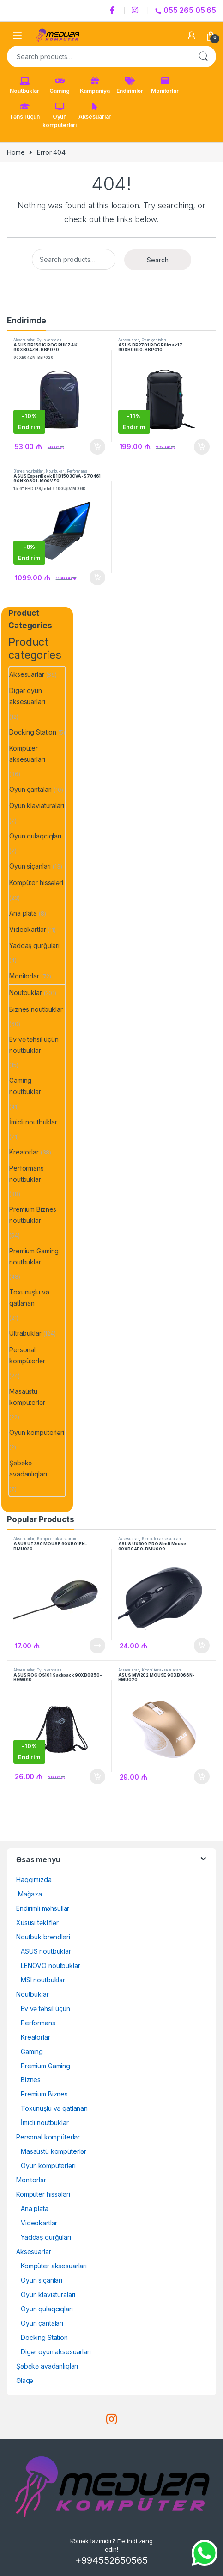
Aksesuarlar (94, 111)
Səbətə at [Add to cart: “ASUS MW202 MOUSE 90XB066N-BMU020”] (202, 1777)
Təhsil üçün (24, 111)
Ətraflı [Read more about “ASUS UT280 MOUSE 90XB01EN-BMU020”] (97, 1645)
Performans (38, 2023)
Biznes (31, 2080)
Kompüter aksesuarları (27, 753)
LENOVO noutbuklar (50, 1965)
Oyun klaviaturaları (36, 805)
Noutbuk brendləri (43, 1937)
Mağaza (29, 1894)
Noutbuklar (24, 85)
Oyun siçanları (30, 866)
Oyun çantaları (49, 340)
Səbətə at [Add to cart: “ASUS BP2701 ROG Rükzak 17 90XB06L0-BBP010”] (202, 447)
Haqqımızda (34, 1879)
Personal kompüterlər (27, 1355)
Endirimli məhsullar (42, 1908)
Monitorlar (165, 85)
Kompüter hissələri (36, 883)
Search (203, 56)
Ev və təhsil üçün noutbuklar (34, 1044)
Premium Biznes (44, 2094)
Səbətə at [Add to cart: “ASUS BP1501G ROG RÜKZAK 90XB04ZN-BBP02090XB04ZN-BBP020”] (97, 447)
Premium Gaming (45, 2066)
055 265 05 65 (185, 10)
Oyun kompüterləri (59, 115)
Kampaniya (95, 85)
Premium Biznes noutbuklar (32, 1214)
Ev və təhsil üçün (45, 2008)
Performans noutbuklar (26, 1173)
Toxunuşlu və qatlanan (29, 1297)
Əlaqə (24, 2380)
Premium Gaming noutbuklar (34, 1256)
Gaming (59, 85)
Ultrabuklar (25, 1333)
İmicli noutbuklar (33, 1122)
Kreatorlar (24, 1152)
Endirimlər (129, 85)
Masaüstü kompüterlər (27, 1396)
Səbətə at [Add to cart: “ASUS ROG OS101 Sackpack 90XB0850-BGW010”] (97, 1777)
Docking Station (32, 732)
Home (15, 152)
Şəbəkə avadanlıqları (28, 1468)
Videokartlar (27, 929)
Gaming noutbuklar (25, 1085)
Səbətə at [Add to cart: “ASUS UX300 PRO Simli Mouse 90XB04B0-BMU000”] (202, 1645)
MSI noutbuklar (43, 1980)
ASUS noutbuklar (46, 1951)
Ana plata (23, 913)
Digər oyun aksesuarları (27, 696)
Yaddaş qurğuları (34, 945)
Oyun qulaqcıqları (35, 836)
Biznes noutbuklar (28, 471)
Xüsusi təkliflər (37, 1922)
